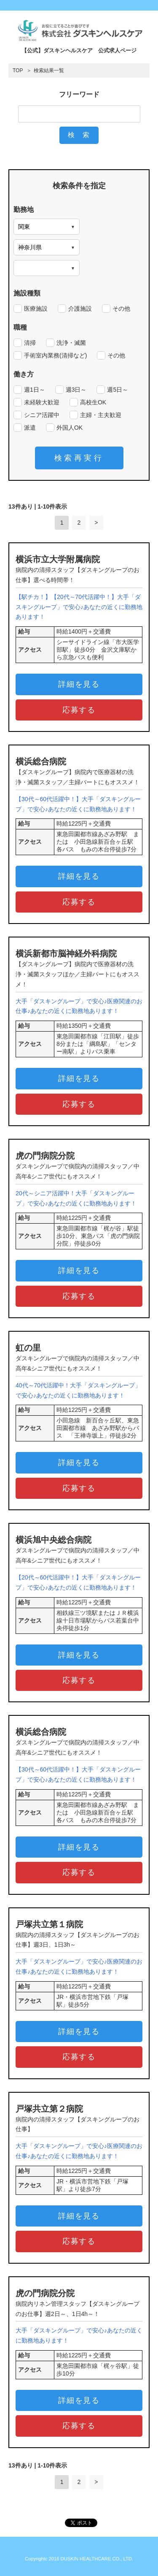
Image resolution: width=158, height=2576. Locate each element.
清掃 (30, 342)
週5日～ (117, 389)
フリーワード (79, 94)
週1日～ (34, 389)
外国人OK (69, 427)
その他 (121, 308)
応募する (79, 710)
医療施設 (36, 308)
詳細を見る (79, 684)
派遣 (30, 427)
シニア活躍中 (41, 415)
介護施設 (80, 308)
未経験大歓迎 (41, 402)
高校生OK (93, 402)
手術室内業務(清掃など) (55, 355)
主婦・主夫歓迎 (100, 415)
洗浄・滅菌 (71, 342)
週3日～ (76, 389)
